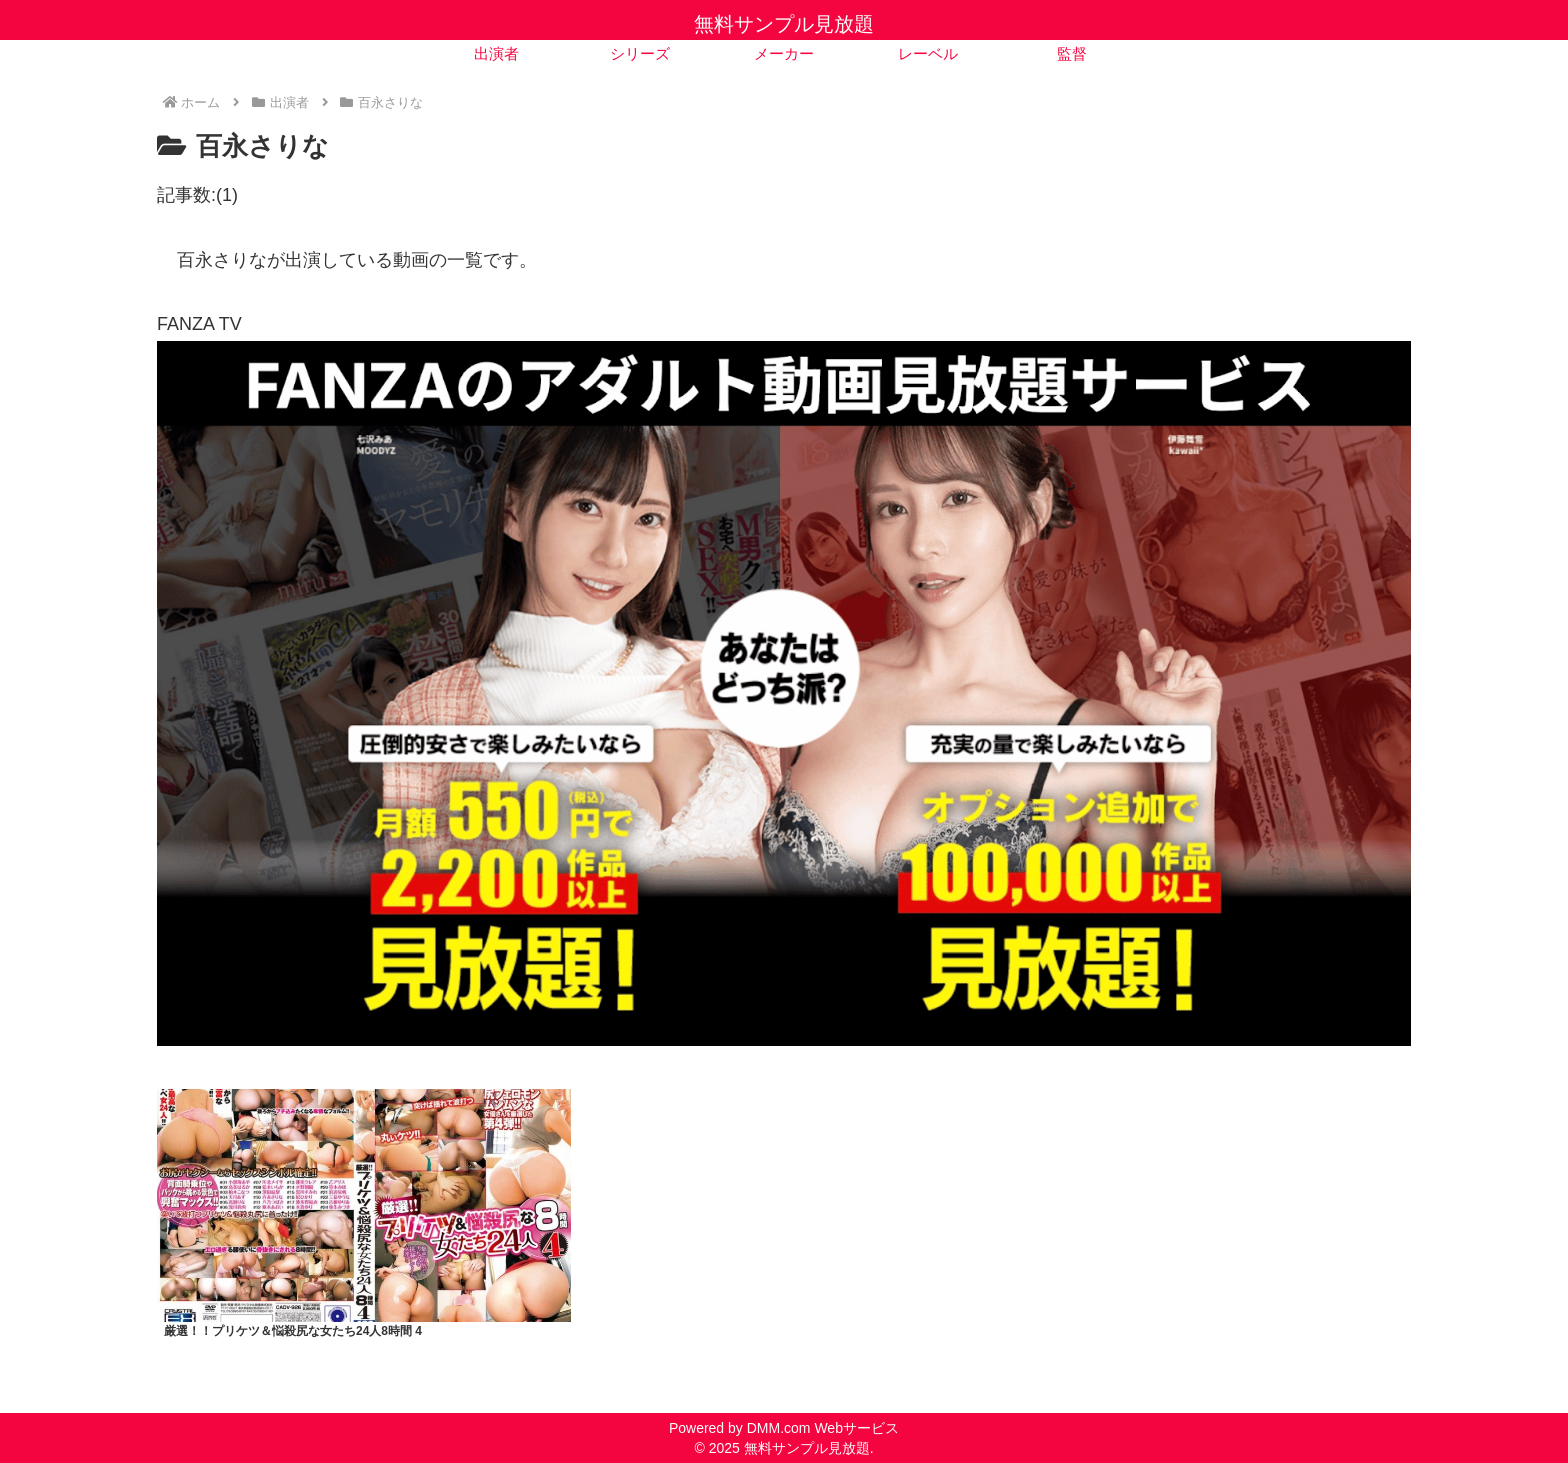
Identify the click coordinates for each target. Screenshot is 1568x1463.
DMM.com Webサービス (823, 1428)
